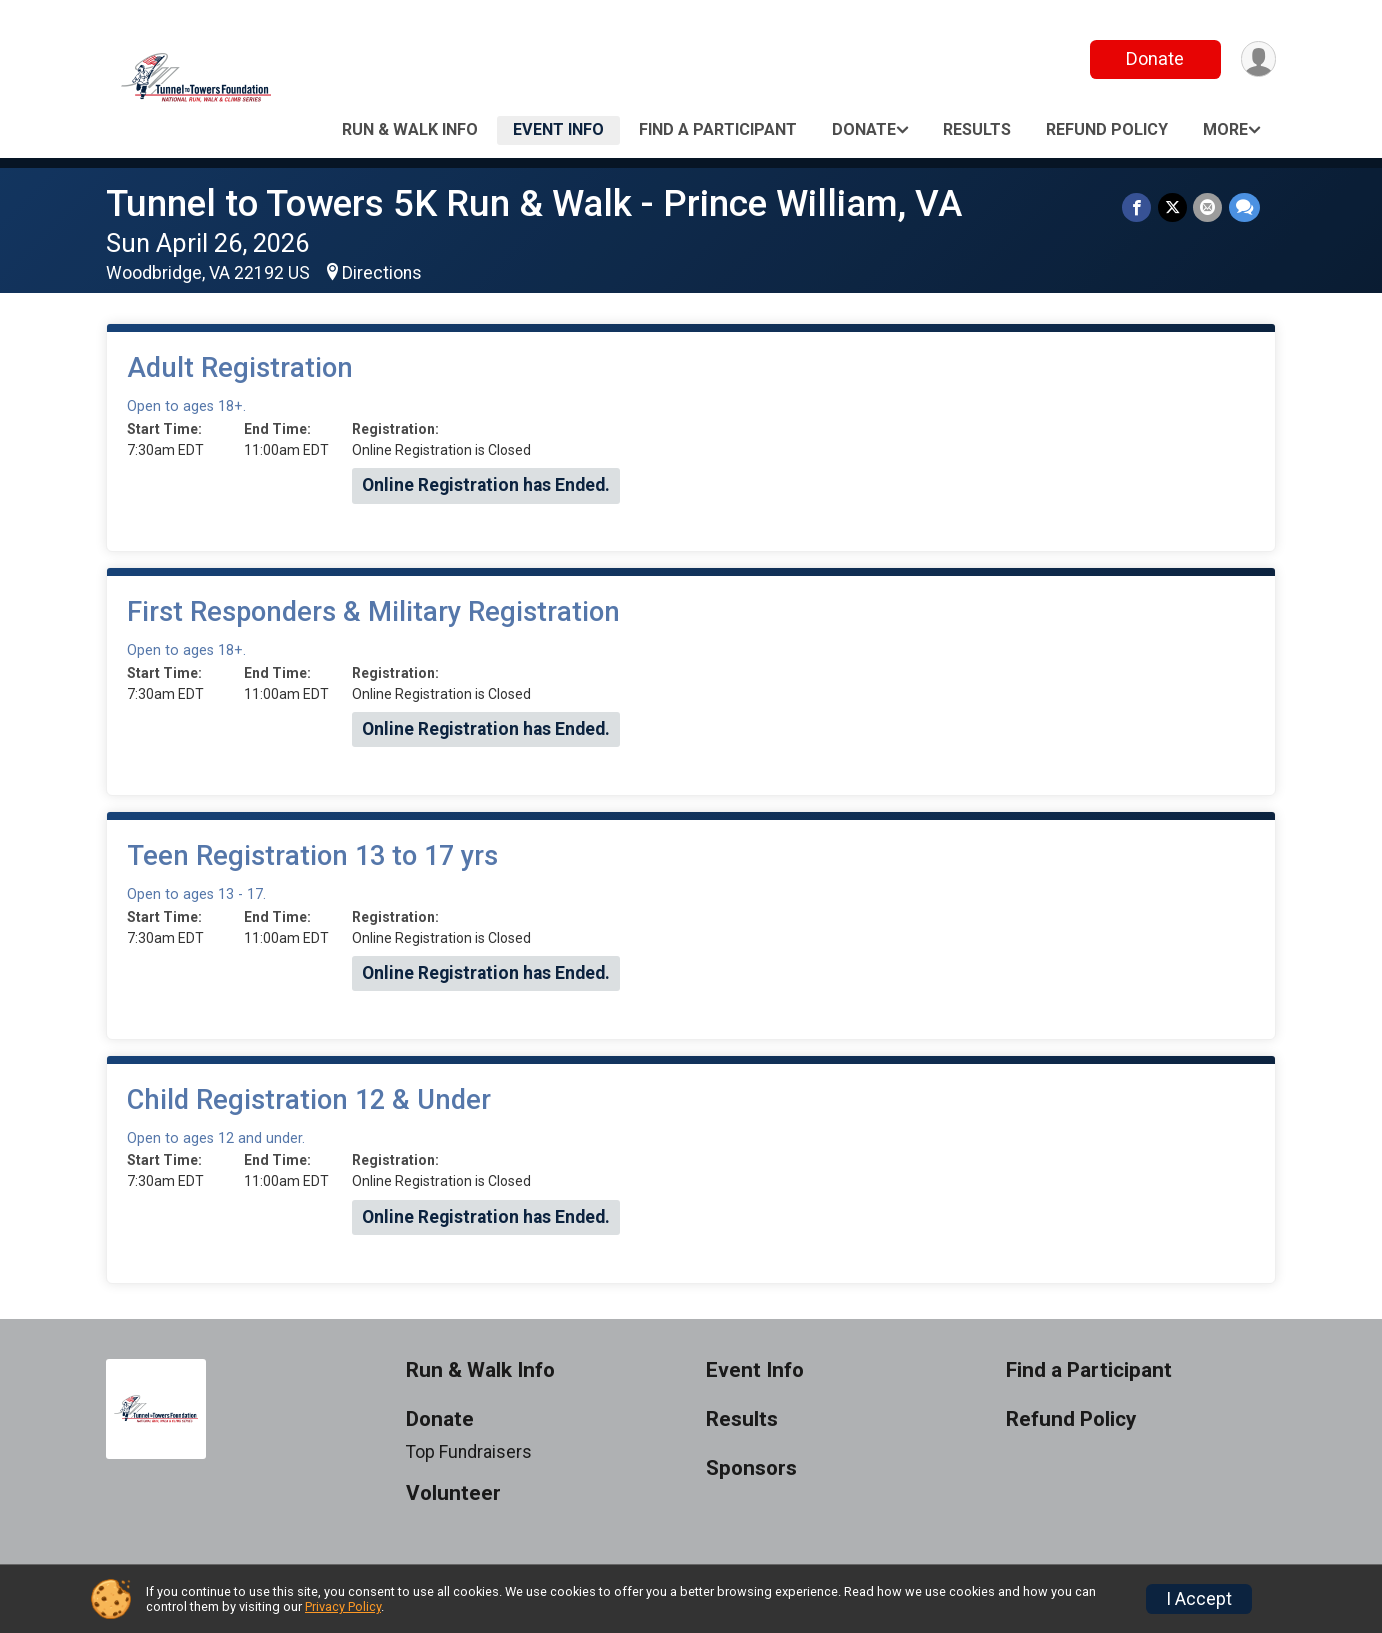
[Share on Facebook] (1138, 207)
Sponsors (751, 1468)
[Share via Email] (1208, 207)
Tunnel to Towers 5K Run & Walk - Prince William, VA (534, 203)
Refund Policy (1107, 129)
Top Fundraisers (469, 1452)
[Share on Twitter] (1173, 207)
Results (977, 129)
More (1225, 129)
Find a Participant (718, 129)
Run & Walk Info (410, 129)
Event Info (558, 129)
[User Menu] (1257, 59)
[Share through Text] (1244, 207)
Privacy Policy (343, 1606)
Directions (382, 273)
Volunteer (453, 1493)
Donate (1154, 58)
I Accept (1199, 1599)
